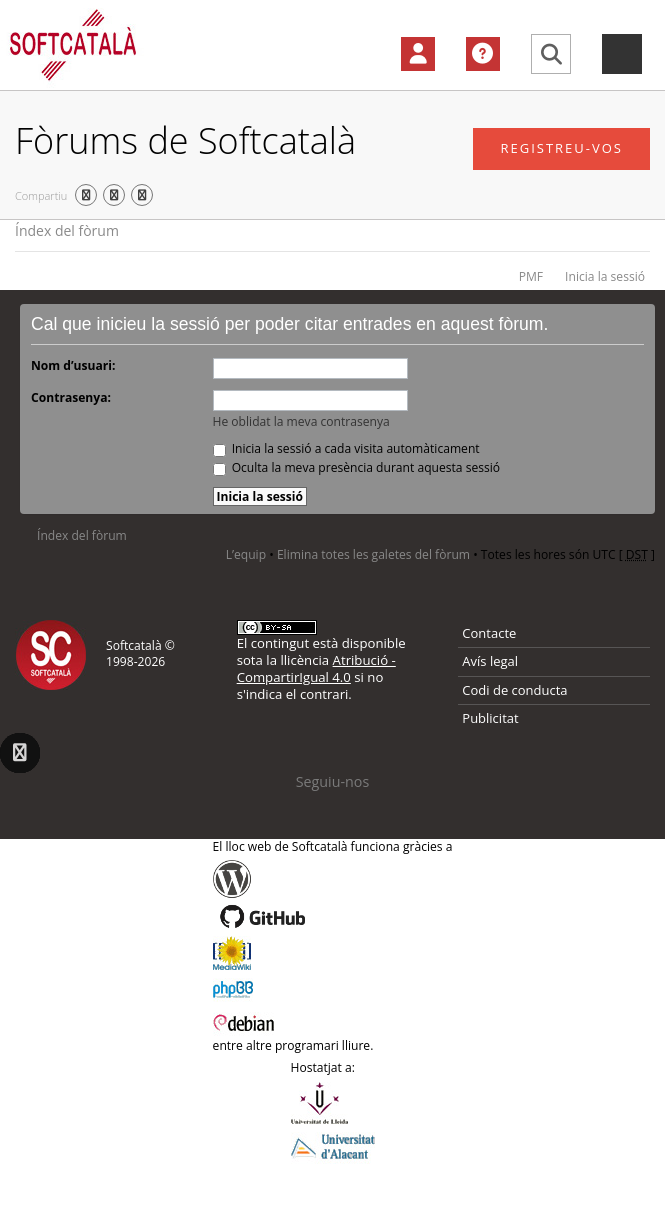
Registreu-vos (561, 148)
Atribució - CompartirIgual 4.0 (316, 668)
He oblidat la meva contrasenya (301, 421)
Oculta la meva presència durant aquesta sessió (357, 467)
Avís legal (490, 661)
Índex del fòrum (67, 230)
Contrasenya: (71, 397)
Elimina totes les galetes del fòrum (373, 554)
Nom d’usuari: (73, 365)
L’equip (246, 554)
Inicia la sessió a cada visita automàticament (346, 448)
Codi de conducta (514, 690)
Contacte (489, 633)
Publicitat (490, 718)
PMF (531, 276)
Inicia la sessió (605, 276)
